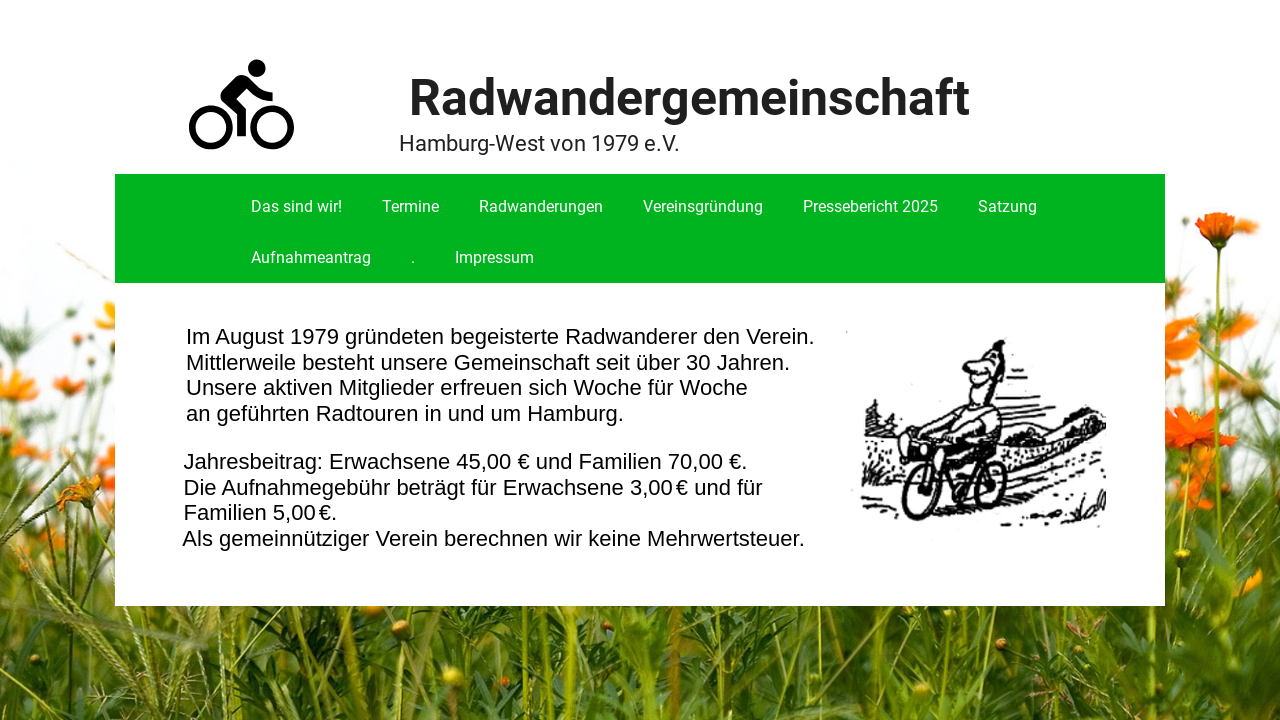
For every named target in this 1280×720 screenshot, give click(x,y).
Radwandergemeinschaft (689, 98)
